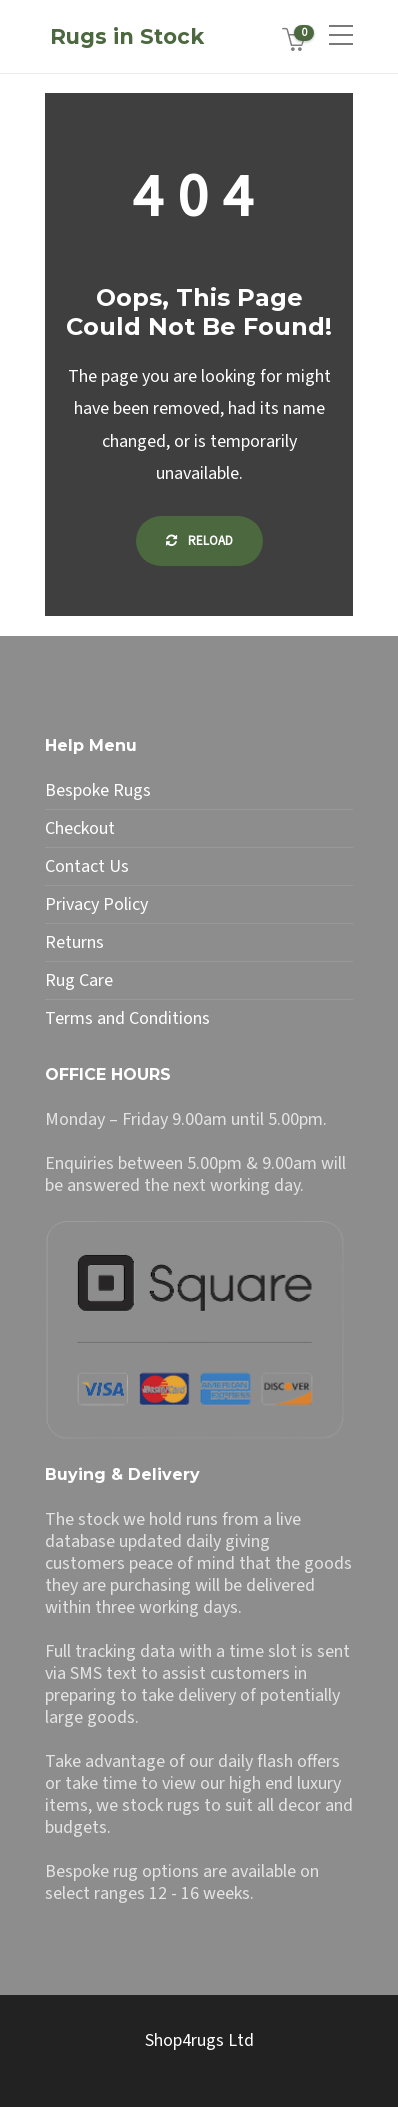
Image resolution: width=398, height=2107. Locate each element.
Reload (199, 541)
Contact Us (87, 867)
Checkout (80, 829)
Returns (74, 943)
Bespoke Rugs (98, 791)
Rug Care (79, 981)
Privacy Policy (96, 905)
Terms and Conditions (127, 1019)
